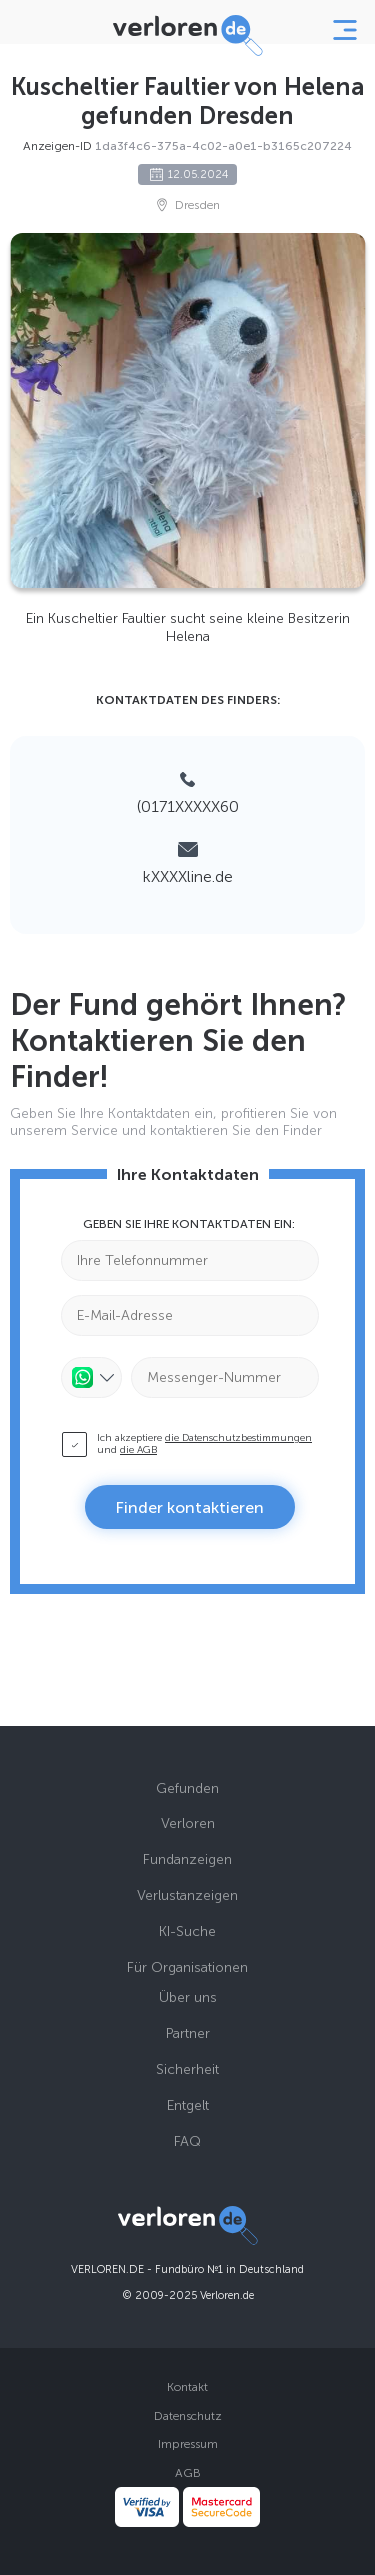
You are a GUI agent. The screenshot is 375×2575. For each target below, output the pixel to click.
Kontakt (187, 2387)
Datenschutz (188, 2416)
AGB (188, 2473)
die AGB (138, 1450)
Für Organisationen (187, 1967)
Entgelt (188, 2105)
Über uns (188, 1997)
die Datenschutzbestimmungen (238, 1438)
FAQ (187, 2141)
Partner (188, 2033)
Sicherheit (187, 2069)
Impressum (188, 2444)
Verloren (188, 1823)
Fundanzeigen (187, 1859)
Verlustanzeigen (187, 1895)
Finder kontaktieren (190, 1507)
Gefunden (187, 1788)
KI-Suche (187, 1931)
